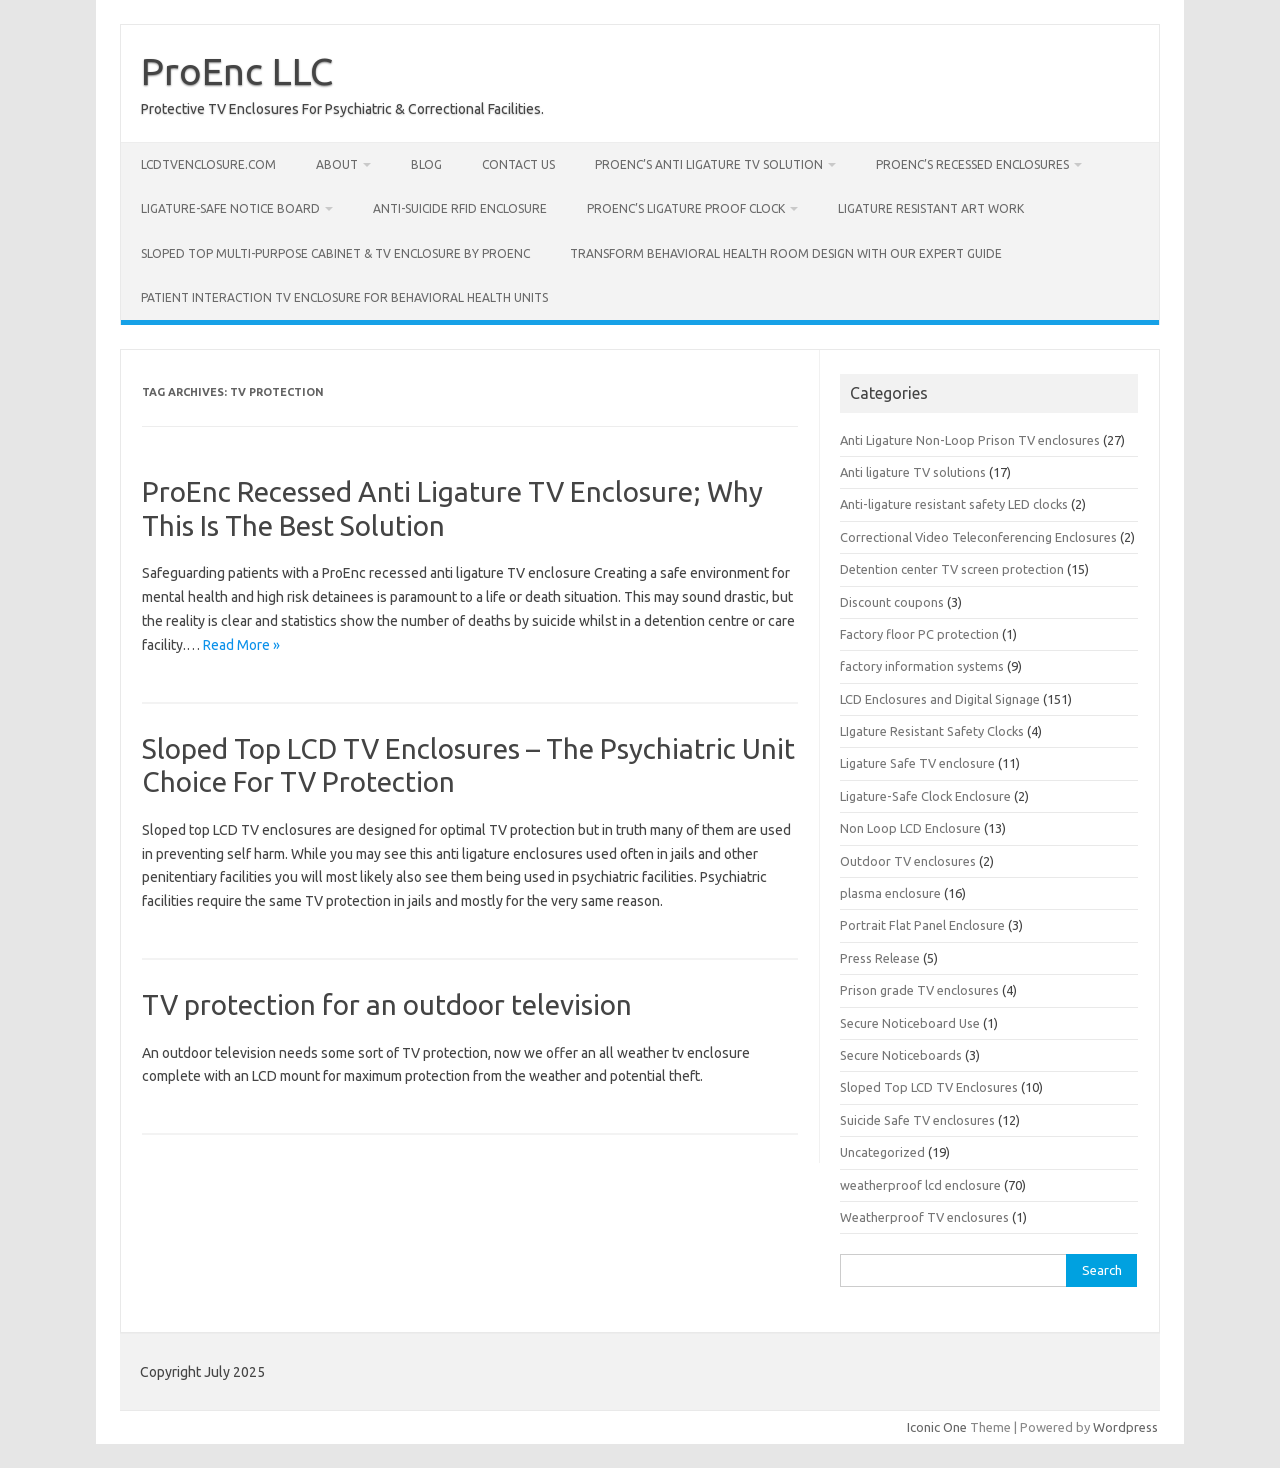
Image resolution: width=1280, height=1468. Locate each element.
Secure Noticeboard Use (910, 1023)
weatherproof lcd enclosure (920, 1185)
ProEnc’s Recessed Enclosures (972, 164)
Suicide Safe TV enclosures (917, 1120)
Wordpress (1125, 1427)
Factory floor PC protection (919, 634)
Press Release (880, 958)
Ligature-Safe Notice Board (230, 208)
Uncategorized (882, 1152)
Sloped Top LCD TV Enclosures (929, 1087)
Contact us (518, 164)
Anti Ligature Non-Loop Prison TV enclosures (970, 440)
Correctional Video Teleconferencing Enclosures (978, 537)
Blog (426, 164)
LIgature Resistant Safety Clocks (932, 731)
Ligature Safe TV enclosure (917, 763)
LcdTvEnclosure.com (208, 164)
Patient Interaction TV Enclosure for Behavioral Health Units (344, 297)
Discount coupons (892, 602)
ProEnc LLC (237, 71)
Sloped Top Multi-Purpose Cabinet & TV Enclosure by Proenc (335, 253)
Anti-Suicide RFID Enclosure (460, 208)
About (337, 164)
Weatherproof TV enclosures (924, 1217)
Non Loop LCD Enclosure (910, 828)
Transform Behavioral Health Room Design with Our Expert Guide (786, 253)
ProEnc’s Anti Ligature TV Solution (709, 164)
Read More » (241, 645)
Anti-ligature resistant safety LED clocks (954, 504)
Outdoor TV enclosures (908, 861)
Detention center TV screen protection (952, 569)
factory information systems (922, 666)
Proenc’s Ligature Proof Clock (686, 208)
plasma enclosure (890, 893)
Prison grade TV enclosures (919, 990)
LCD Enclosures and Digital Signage (940, 699)
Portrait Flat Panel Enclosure (922, 925)
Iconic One (937, 1427)
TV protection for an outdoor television (387, 1004)
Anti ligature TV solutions (913, 472)
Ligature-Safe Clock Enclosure (925, 796)
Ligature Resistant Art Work (931, 208)
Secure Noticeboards (901, 1055)
